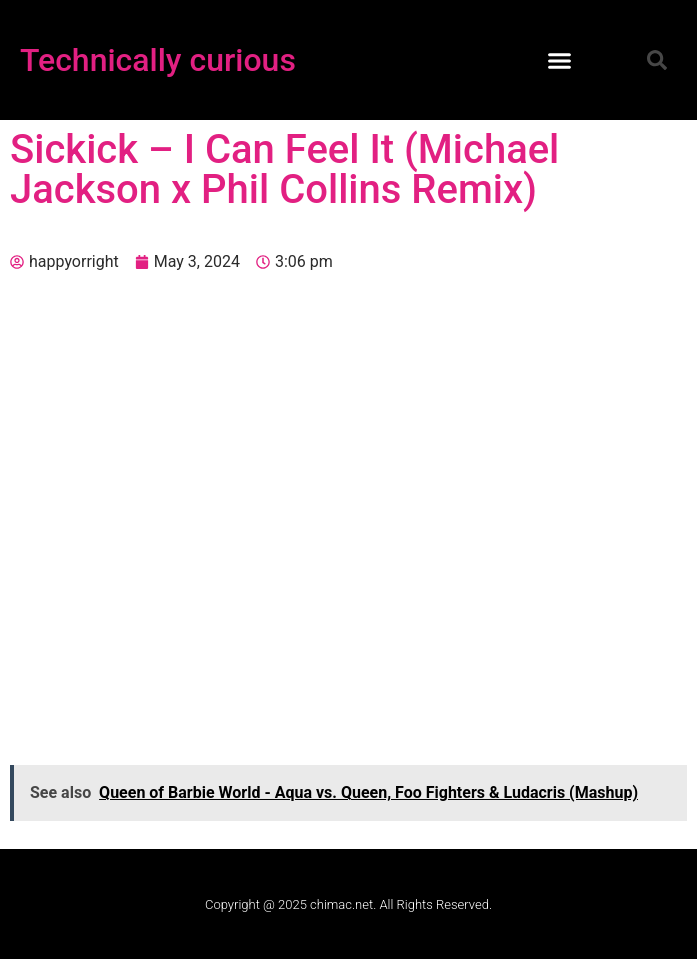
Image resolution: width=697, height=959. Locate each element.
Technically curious (158, 60)
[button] (560, 60)
